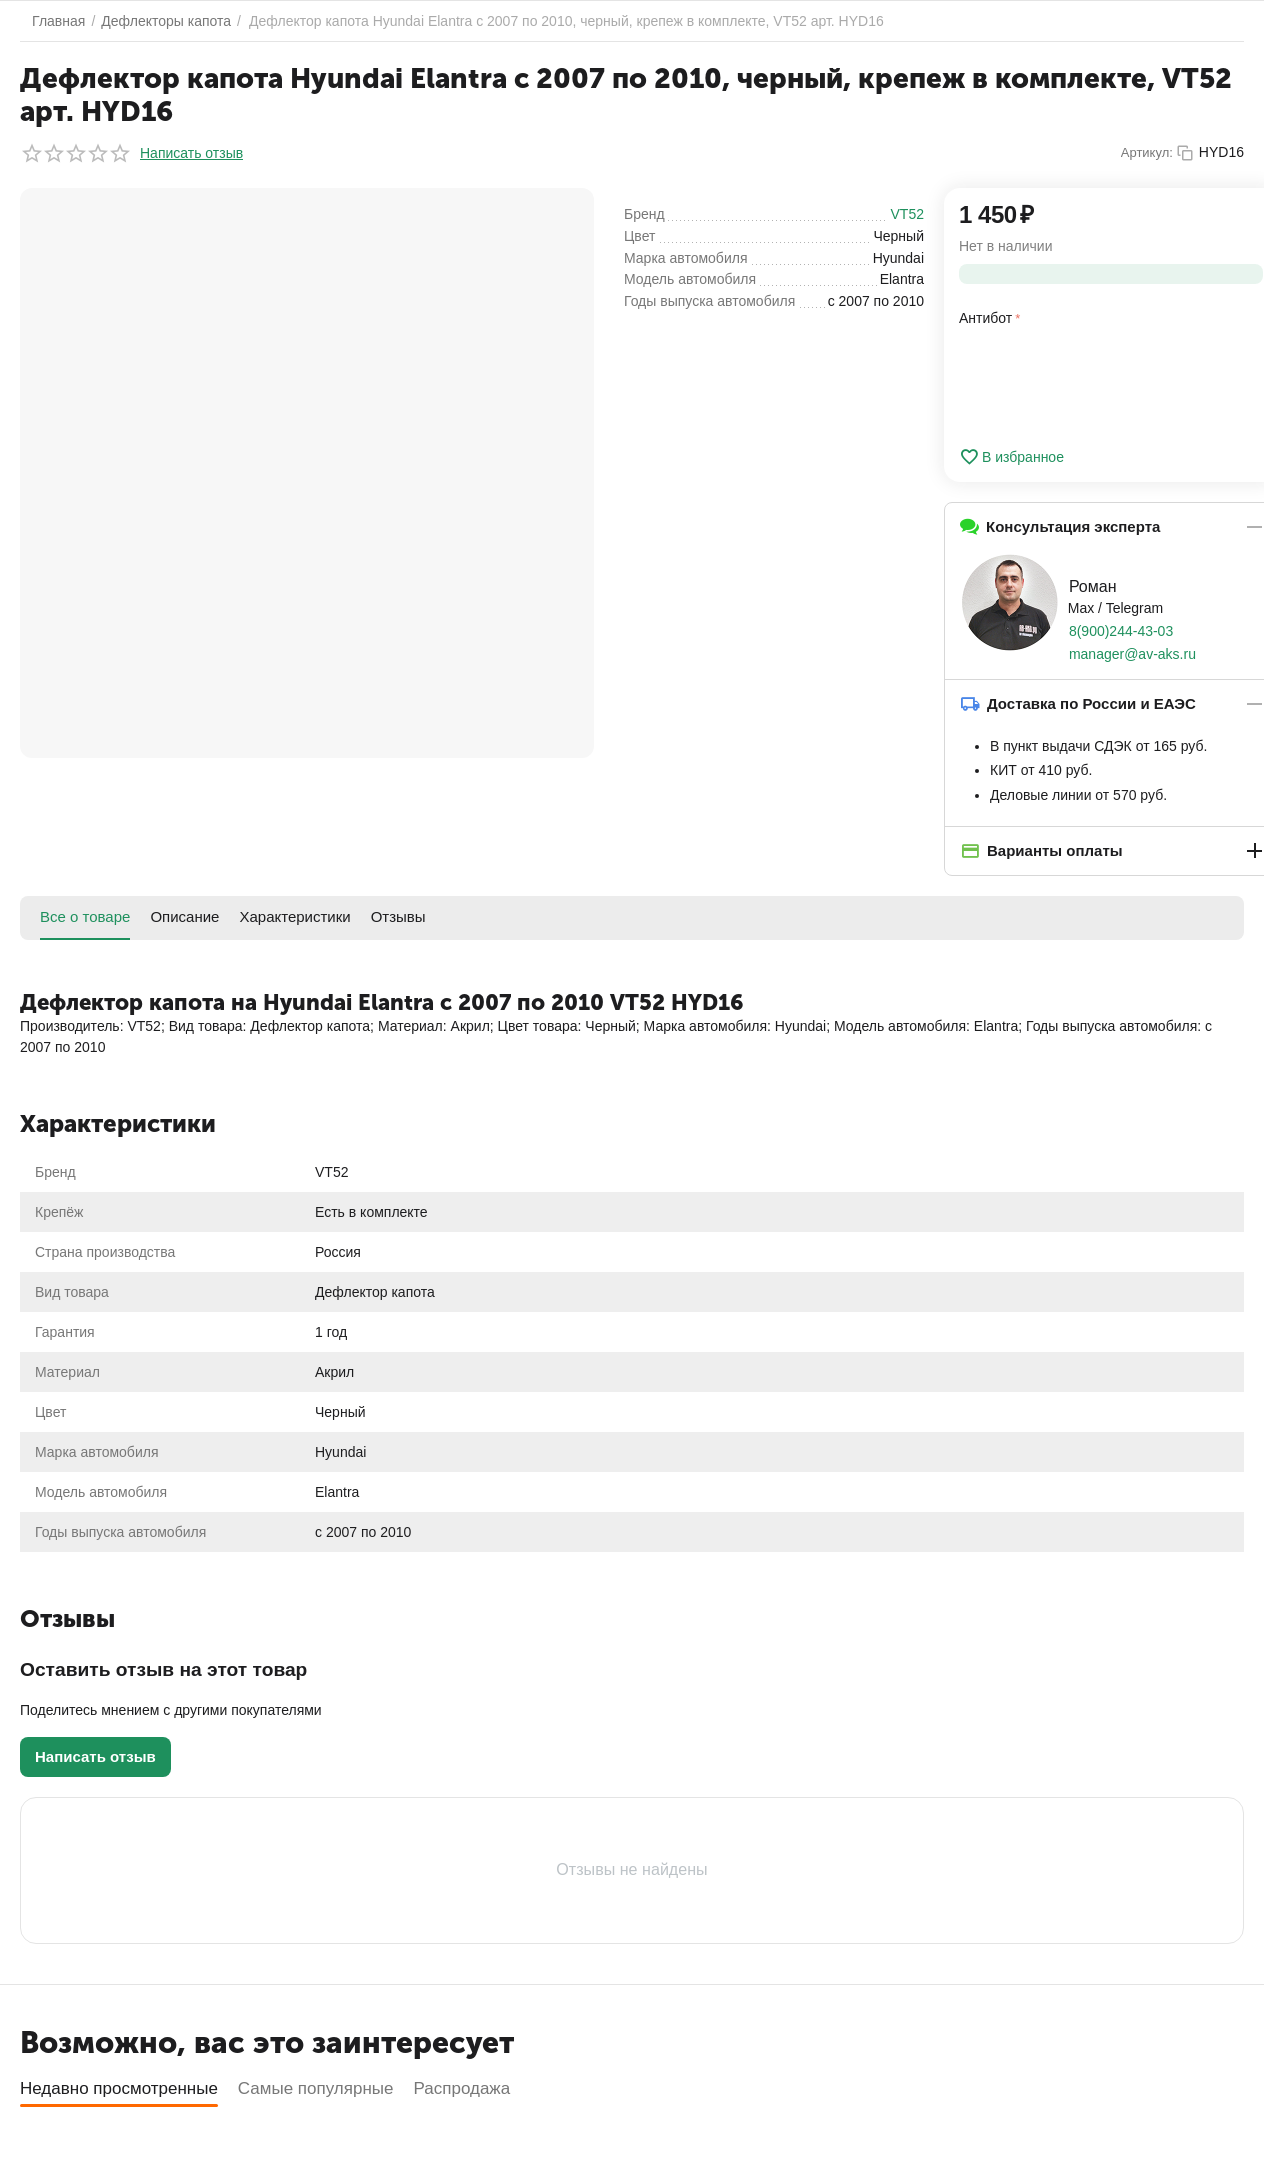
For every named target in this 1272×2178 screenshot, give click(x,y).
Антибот (985, 318)
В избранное (1011, 457)
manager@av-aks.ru (1132, 654)
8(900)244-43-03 (1121, 631)
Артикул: (1147, 152)
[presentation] (1111, 383)
